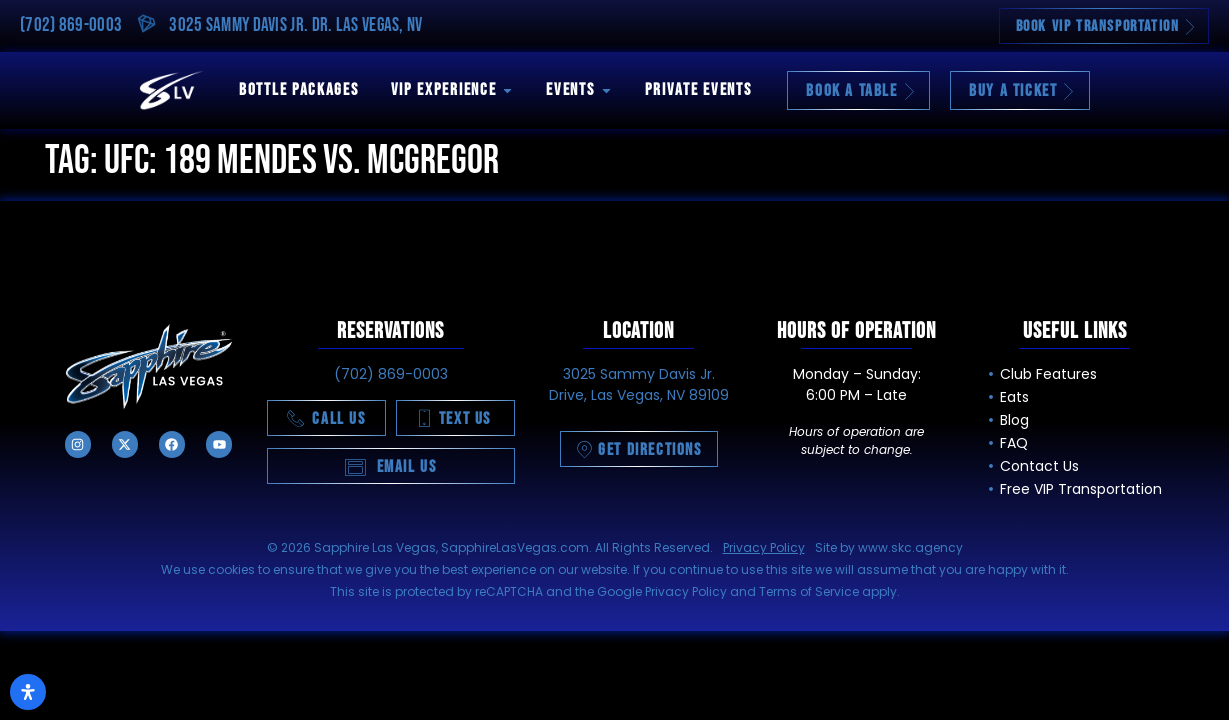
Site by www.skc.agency (889, 547)
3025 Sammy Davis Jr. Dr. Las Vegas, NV (295, 25)
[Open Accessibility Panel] (28, 692)
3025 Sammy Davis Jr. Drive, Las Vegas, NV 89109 (639, 384)
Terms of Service (809, 591)
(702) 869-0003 (71, 25)
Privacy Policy (764, 547)
